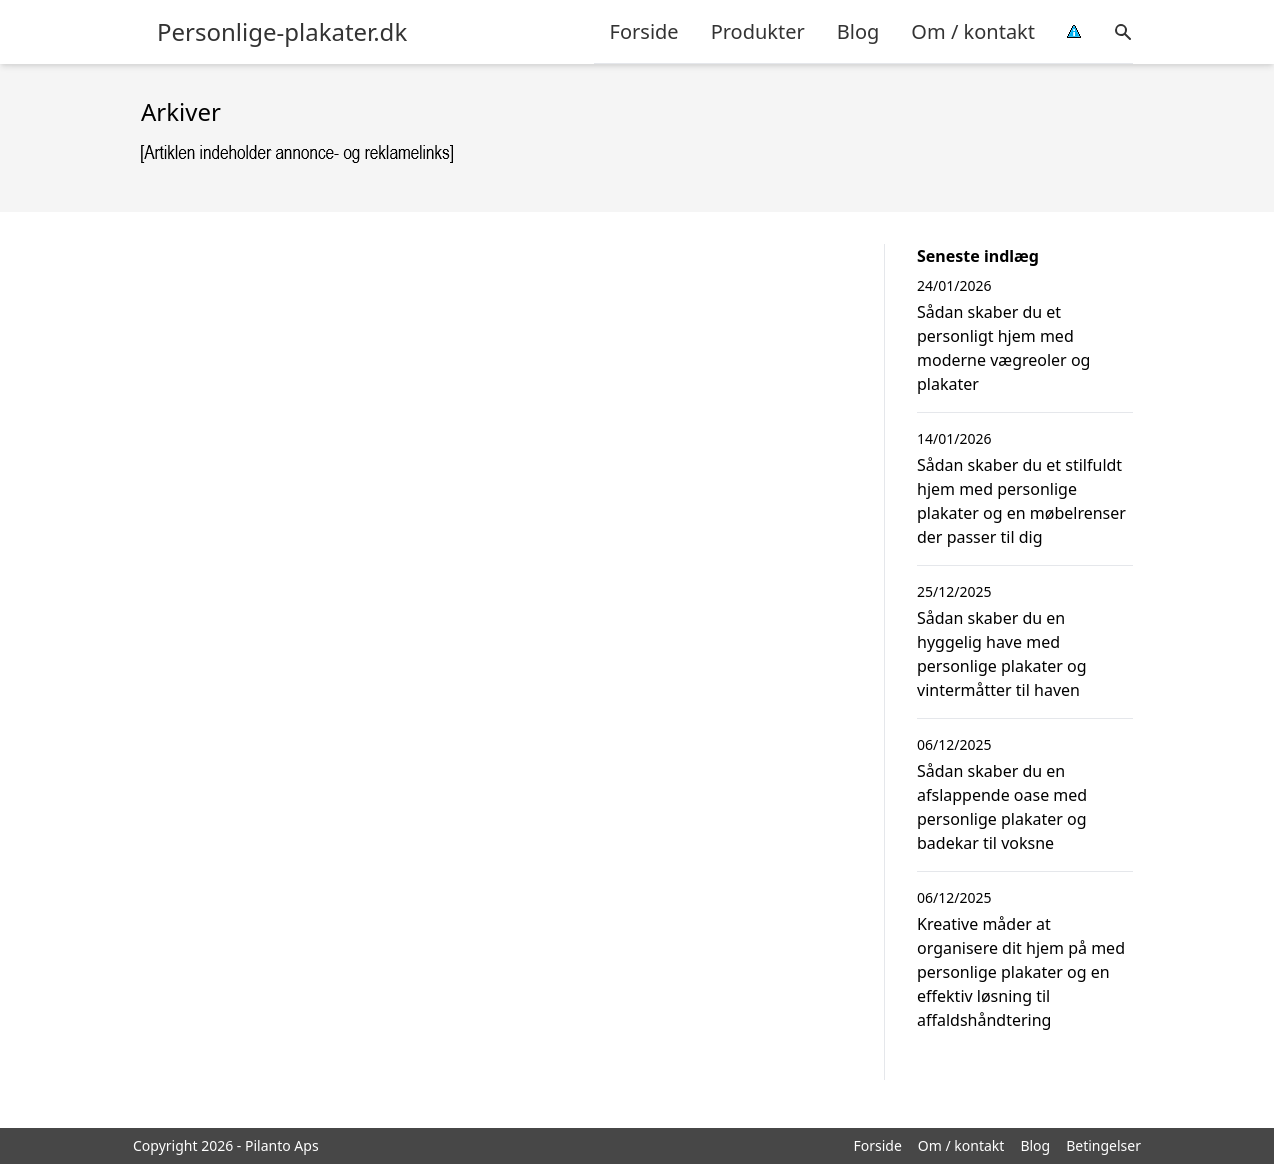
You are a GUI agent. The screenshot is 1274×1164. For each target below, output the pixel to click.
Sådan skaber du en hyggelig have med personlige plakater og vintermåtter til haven (1002, 654)
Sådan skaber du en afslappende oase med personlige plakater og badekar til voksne (1002, 807)
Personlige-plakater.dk (282, 32)
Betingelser (1103, 1145)
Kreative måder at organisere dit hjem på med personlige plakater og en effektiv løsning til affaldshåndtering (1021, 972)
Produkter (758, 31)
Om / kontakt (973, 31)
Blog (858, 31)
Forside (644, 31)
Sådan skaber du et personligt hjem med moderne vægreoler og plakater (1003, 348)
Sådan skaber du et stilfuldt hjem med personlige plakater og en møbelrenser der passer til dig (1021, 501)
